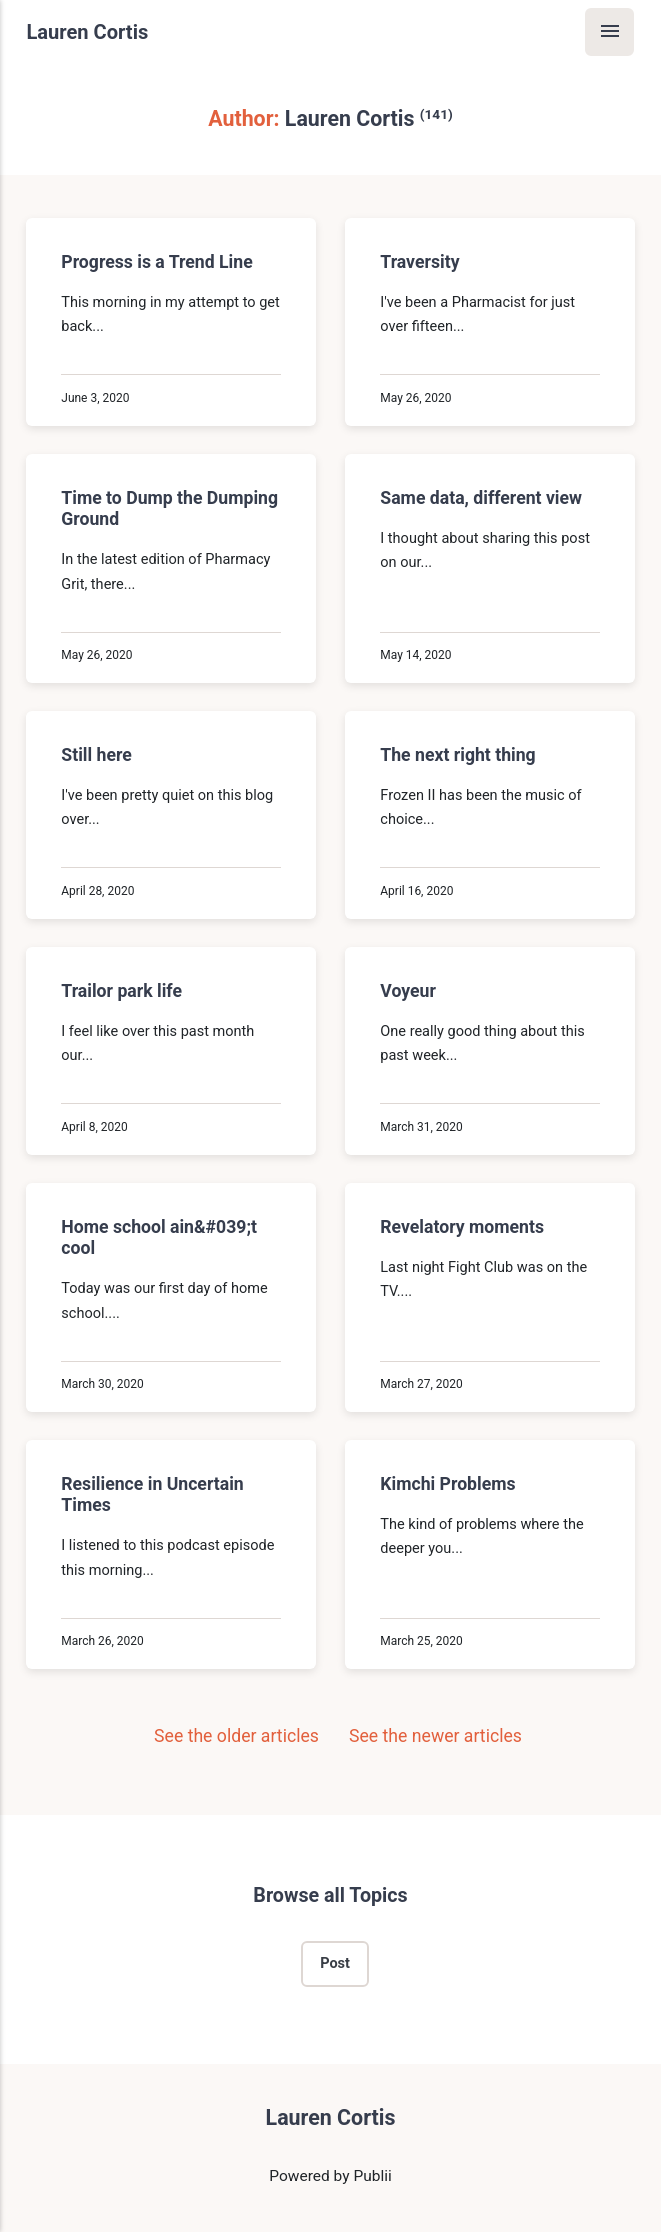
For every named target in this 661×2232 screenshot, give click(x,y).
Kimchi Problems (447, 1485)
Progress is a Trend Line (157, 262)
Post (335, 1963)
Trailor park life (122, 991)
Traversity (419, 262)
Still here (97, 755)
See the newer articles (450, 1736)
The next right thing (457, 755)
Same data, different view (481, 498)
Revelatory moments (462, 1227)
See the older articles (224, 1736)
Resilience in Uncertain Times (153, 1495)
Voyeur (408, 991)
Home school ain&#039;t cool (160, 1237)
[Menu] (609, 32)
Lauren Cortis (87, 32)
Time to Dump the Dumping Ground (170, 508)
